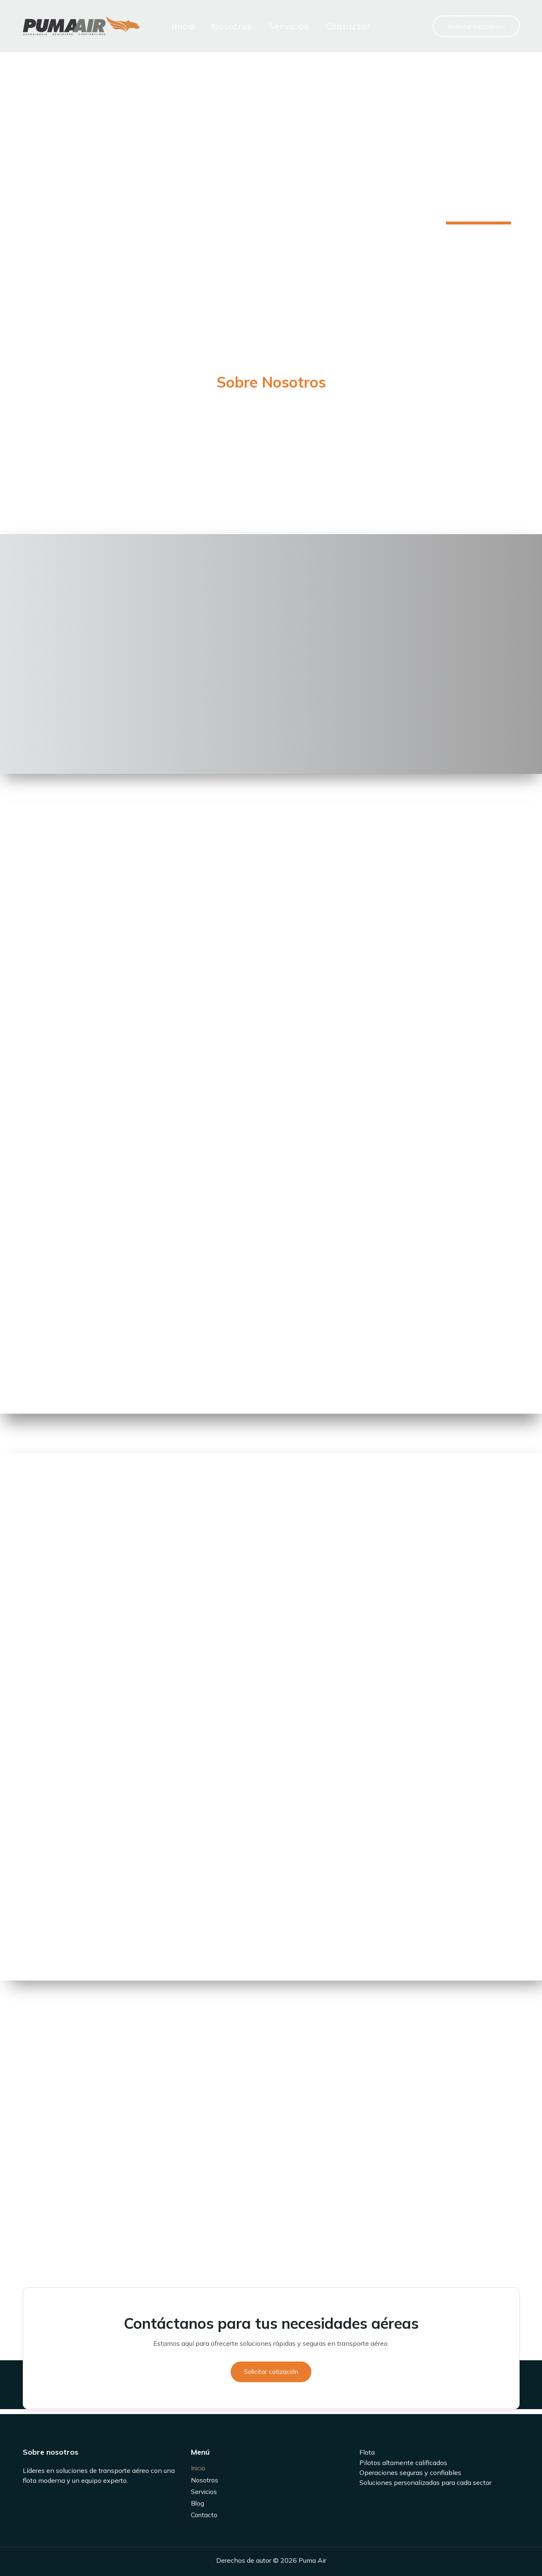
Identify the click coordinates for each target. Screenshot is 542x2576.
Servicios (280, 26)
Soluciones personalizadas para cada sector (425, 2480)
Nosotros (223, 26)
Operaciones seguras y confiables (410, 2470)
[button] (476, 26)
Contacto (205, 2515)
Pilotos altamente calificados (403, 2460)
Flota (367, 2450)
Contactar (340, 26)
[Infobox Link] (271, 384)
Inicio (175, 26)
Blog (198, 2503)
